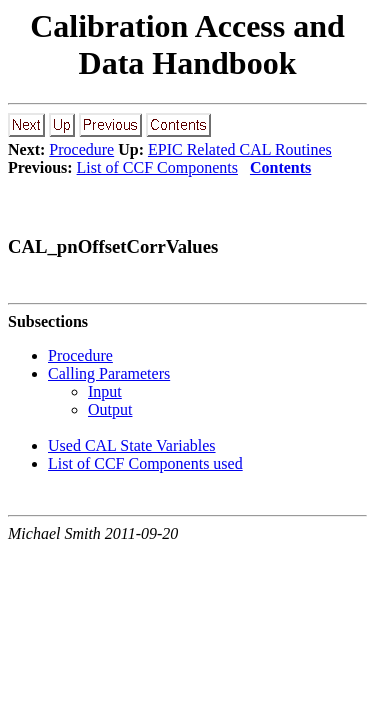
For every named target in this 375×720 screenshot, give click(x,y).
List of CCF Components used (145, 463)
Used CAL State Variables (132, 445)
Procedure (81, 149)
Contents (280, 167)
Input (105, 391)
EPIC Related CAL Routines (240, 149)
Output (110, 409)
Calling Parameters (109, 373)
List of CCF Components (157, 167)
